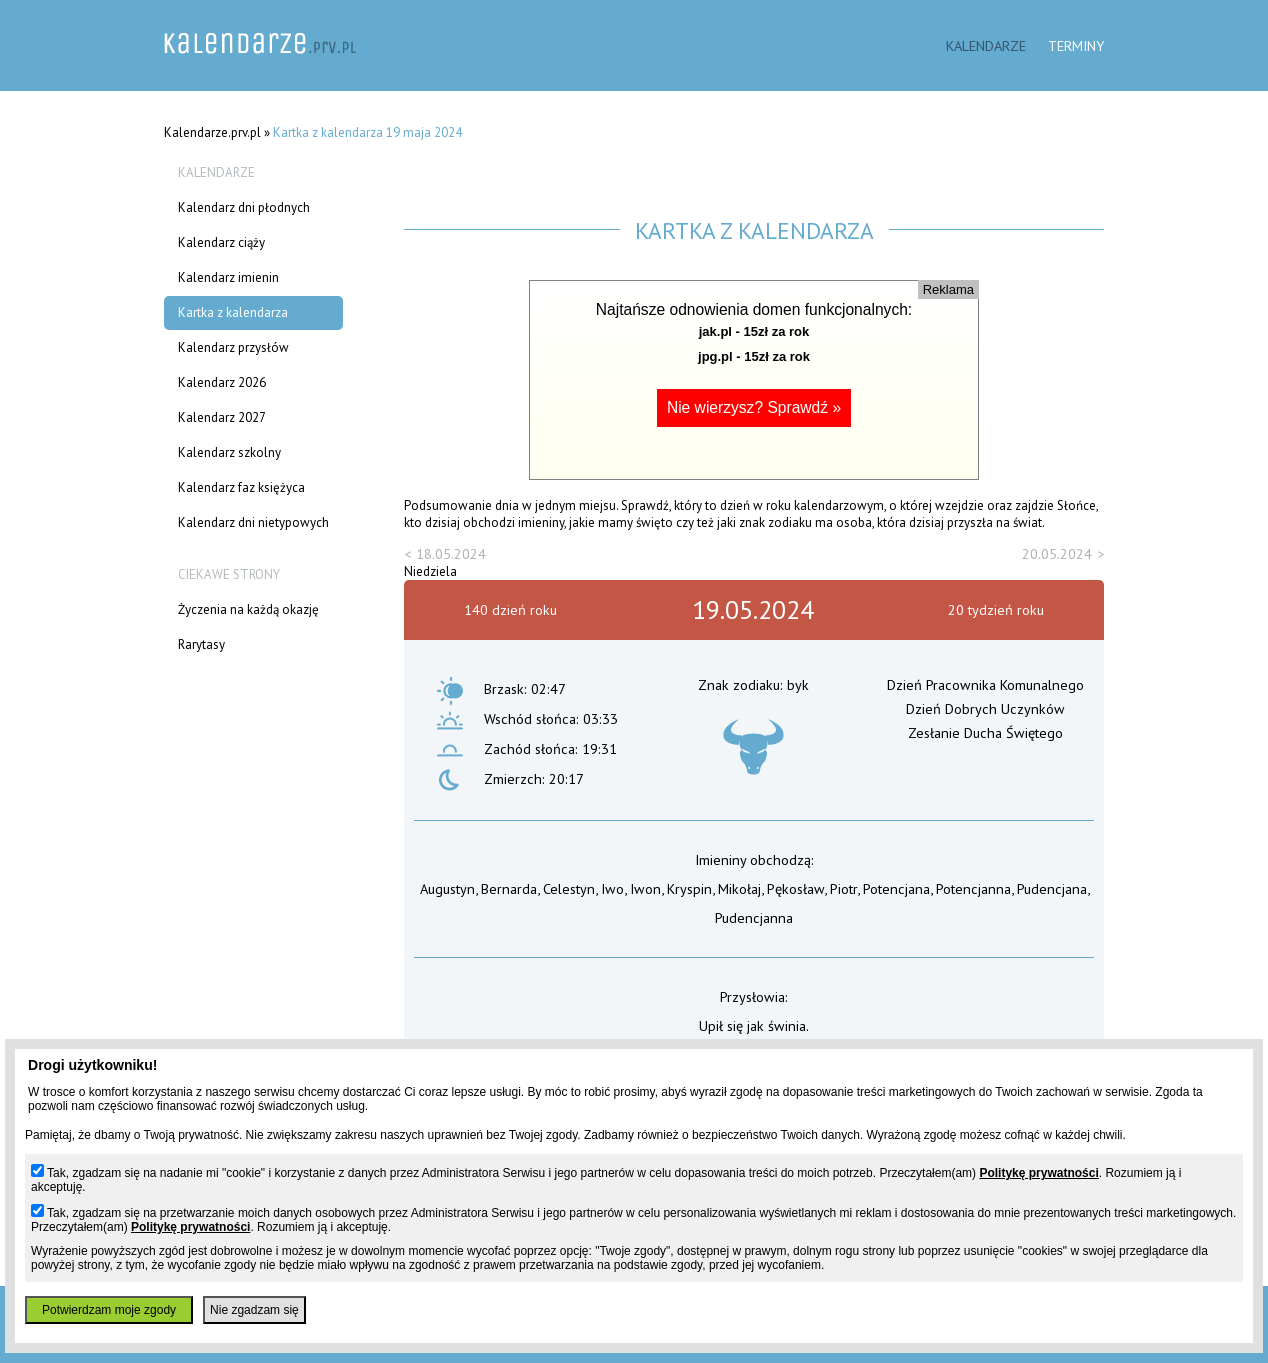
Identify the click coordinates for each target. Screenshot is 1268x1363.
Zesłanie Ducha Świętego (985, 732)
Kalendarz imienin (228, 277)
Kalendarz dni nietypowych (253, 522)
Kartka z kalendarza (233, 312)
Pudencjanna (754, 917)
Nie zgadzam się (254, 1310)
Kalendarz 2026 (222, 382)
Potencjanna (973, 888)
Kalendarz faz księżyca (241, 487)
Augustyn (447, 888)
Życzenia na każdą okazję (248, 609)
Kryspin (689, 888)
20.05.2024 (1057, 553)
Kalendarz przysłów (233, 347)
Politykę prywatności (1038, 1173)
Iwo (612, 888)
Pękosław (795, 888)
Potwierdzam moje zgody (109, 1310)
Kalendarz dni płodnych (244, 207)
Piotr (843, 888)
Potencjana (896, 888)
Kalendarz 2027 (222, 417)
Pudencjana (1052, 888)
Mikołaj (739, 888)
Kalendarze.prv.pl (212, 132)
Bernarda (509, 888)
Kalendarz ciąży (221, 242)
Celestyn (569, 888)
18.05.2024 (451, 553)
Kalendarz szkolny (229, 452)
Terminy (1076, 45)
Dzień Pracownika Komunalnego (985, 684)
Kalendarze (986, 45)
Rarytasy (201, 644)
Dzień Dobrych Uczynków (985, 708)
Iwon (645, 888)
